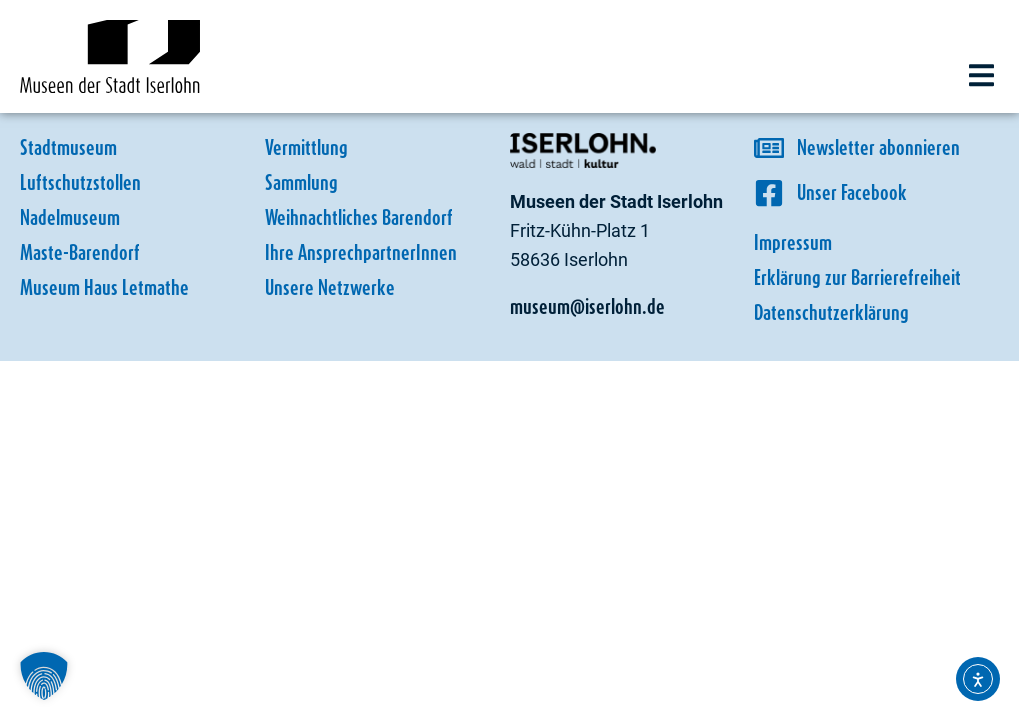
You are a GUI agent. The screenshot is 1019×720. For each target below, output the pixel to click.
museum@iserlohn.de (587, 306)
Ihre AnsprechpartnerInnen (361, 252)
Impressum (793, 242)
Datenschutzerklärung (831, 312)
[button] (981, 75)
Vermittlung (306, 147)
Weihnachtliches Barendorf (359, 217)
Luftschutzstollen (80, 182)
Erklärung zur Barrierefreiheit (857, 277)
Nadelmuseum (70, 217)
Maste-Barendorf (80, 252)
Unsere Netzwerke (330, 287)
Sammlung (301, 182)
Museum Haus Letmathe (104, 287)
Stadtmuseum (68, 147)
